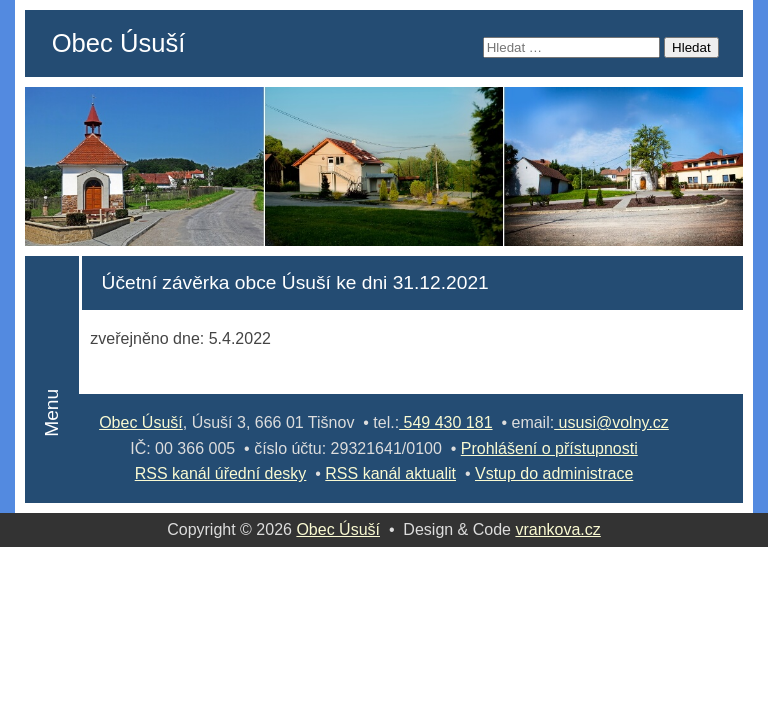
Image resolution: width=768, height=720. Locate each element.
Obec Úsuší (119, 43)
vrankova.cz (557, 529)
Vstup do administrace (554, 473)
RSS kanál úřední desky (221, 473)
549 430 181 (445, 422)
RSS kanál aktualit (390, 473)
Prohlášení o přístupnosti (549, 448)
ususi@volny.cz (611, 422)
